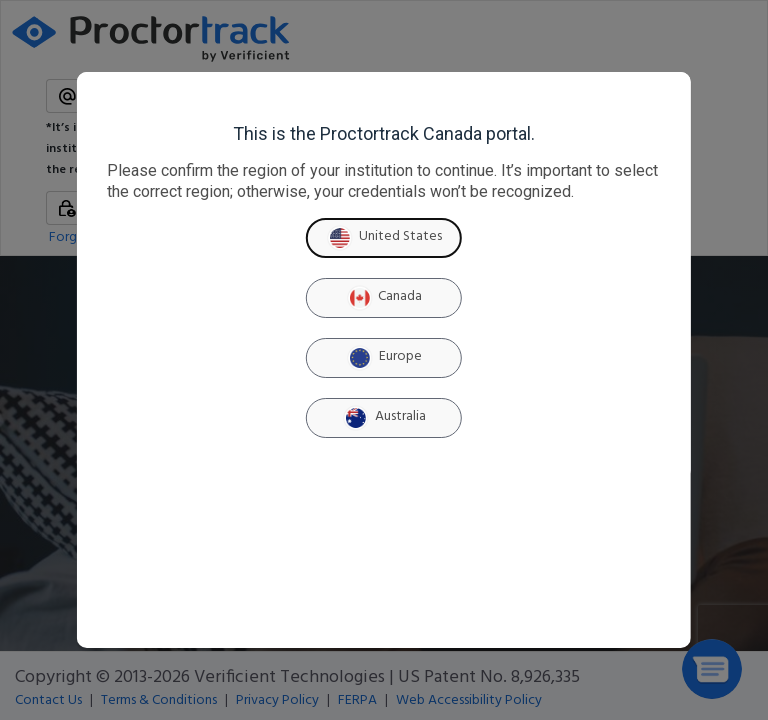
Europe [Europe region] (384, 358)
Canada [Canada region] (383, 298)
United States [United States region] (384, 238)
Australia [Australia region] (384, 418)
